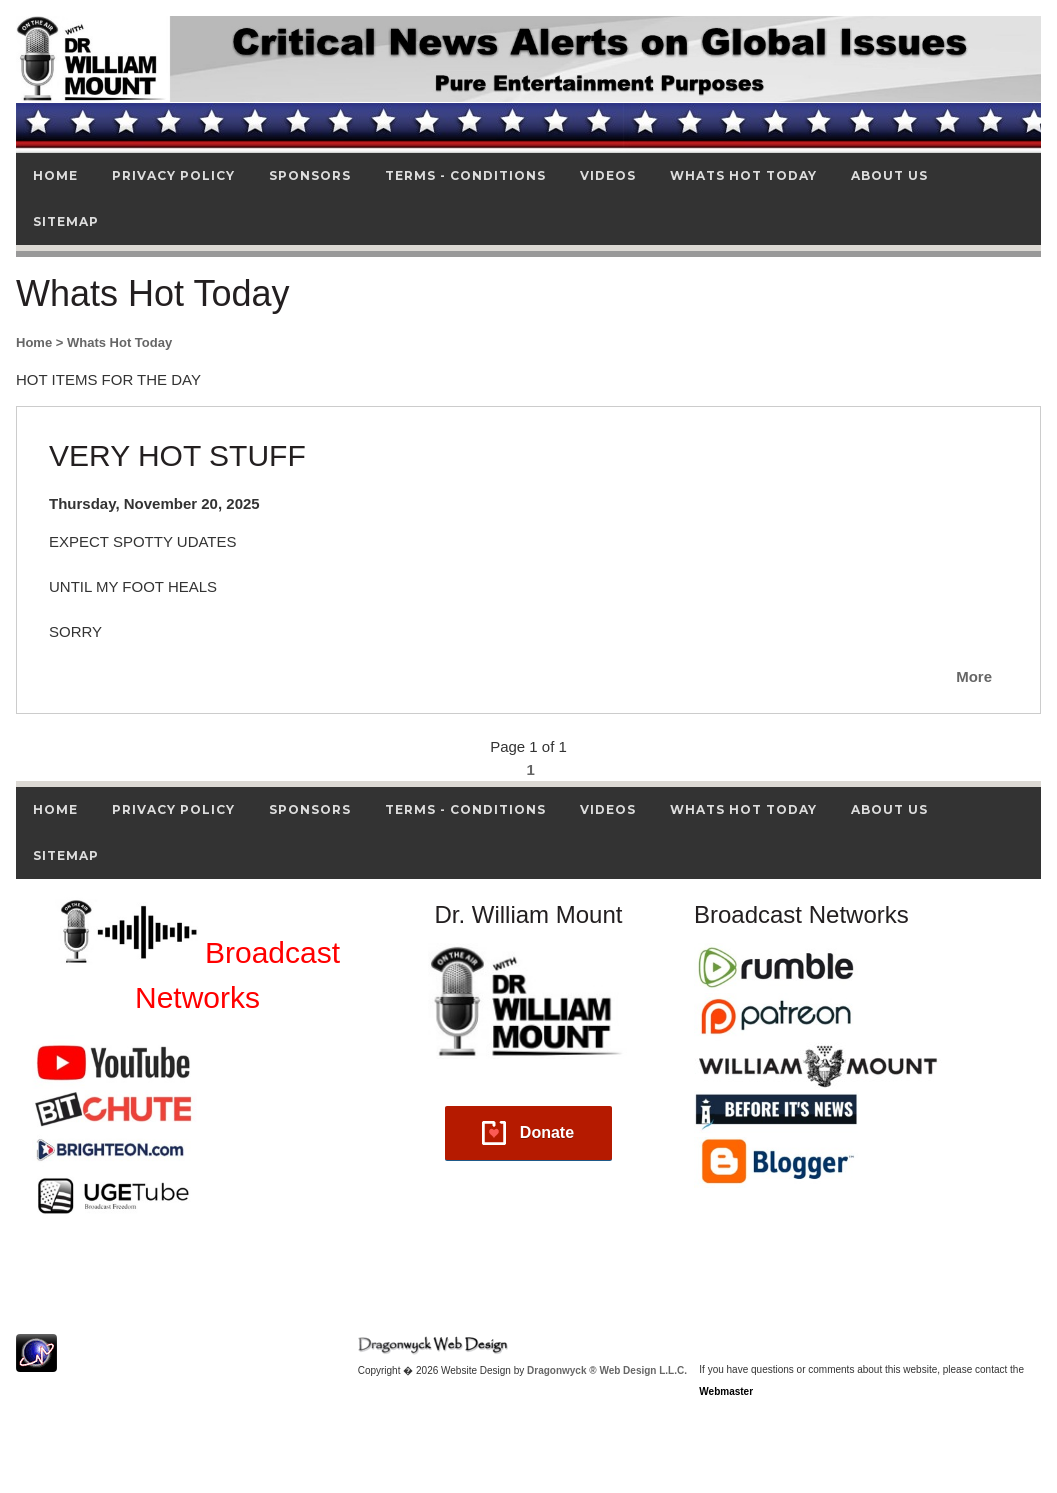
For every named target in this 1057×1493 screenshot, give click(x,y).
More (974, 676)
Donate (547, 1132)
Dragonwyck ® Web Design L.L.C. (607, 1370)
